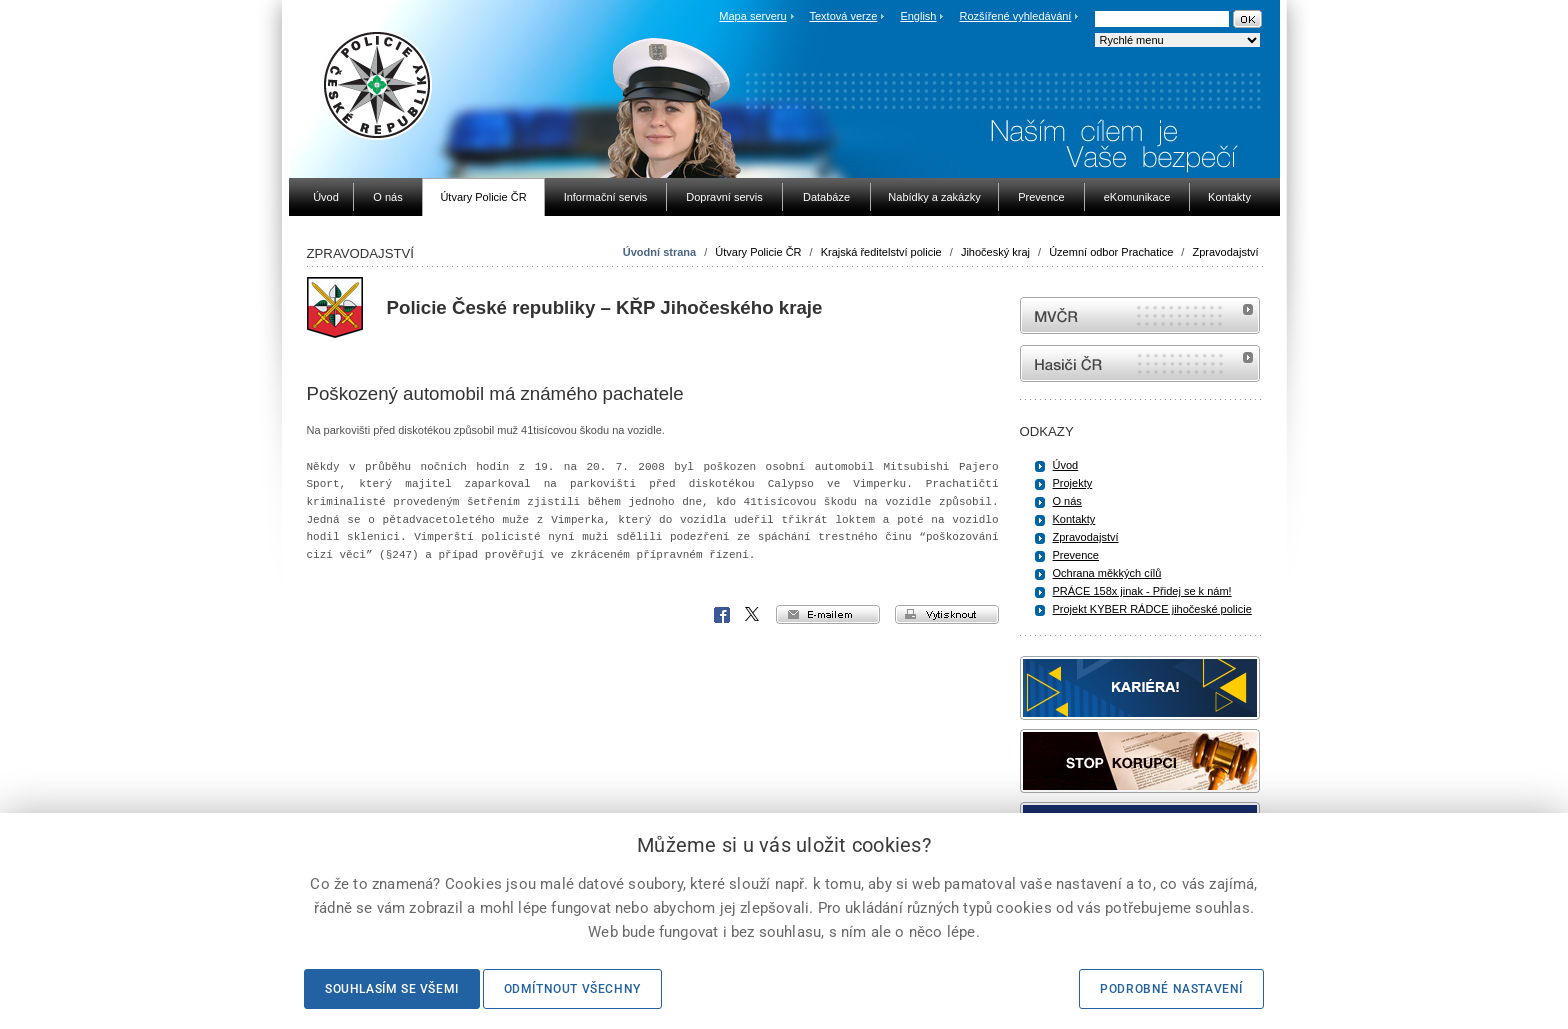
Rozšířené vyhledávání (1016, 16)
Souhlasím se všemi (392, 989)
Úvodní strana (659, 252)
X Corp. (753, 615)
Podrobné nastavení (1171, 989)
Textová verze (843, 16)
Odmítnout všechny (572, 989)
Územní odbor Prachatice (1111, 252)
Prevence (1076, 555)
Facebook (722, 615)
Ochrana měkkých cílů (1107, 573)
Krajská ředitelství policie (881, 252)
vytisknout (947, 614)
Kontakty (1074, 519)
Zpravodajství (1225, 252)
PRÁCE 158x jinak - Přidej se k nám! (1142, 591)
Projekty (1073, 483)
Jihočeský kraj (995, 252)
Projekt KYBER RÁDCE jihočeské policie (1152, 609)
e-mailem (828, 614)
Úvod (1066, 465)
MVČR (1140, 315)
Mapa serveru (752, 16)
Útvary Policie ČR (758, 252)
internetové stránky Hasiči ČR (1140, 363)
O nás (1067, 501)
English (918, 16)
